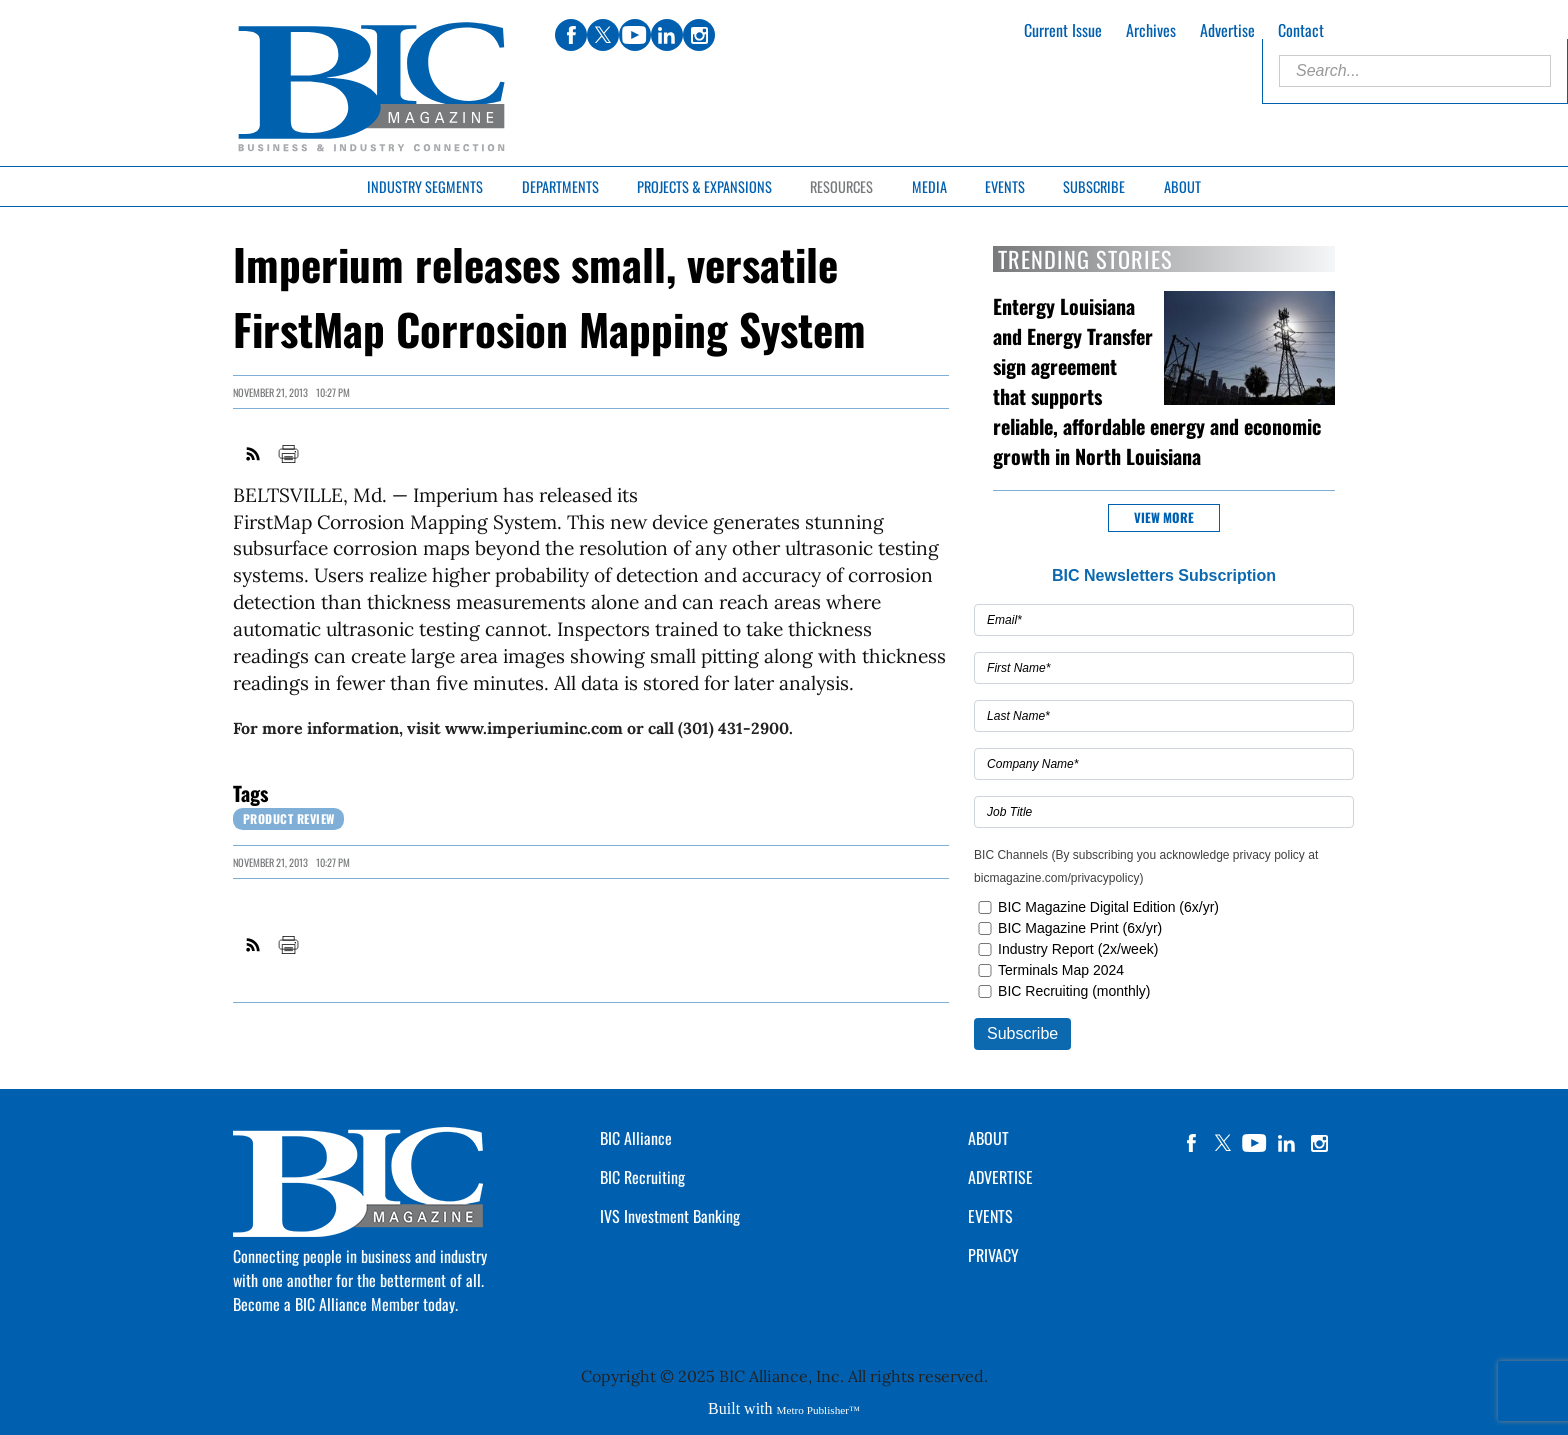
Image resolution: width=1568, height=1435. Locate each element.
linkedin (1287, 1143)
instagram (1319, 1143)
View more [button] (1164, 517)
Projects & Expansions (704, 186)
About (1182, 186)
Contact (1301, 30)
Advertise (1227, 30)
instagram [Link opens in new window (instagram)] (699, 35)
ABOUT (988, 1138)
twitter (1223, 1143)
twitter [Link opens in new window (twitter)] (603, 35)
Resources (841, 186)
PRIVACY (993, 1255)
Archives (1151, 30)
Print (288, 454)
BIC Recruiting (642, 1177)
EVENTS (990, 1216)
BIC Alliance (636, 1138)
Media (929, 186)
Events (1005, 186)
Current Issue (1063, 30)
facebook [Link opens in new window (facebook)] (571, 35)
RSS (254, 454)
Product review (289, 818)
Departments (560, 186)
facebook (1191, 1143)
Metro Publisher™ (818, 1410)
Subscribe (1094, 186)
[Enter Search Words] (1415, 71)
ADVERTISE (1000, 1177)
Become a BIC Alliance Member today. (345, 1304)
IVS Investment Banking (670, 1216)
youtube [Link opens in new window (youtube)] (635, 35)
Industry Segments (425, 186)
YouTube (1255, 1143)
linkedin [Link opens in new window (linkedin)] (667, 35)
